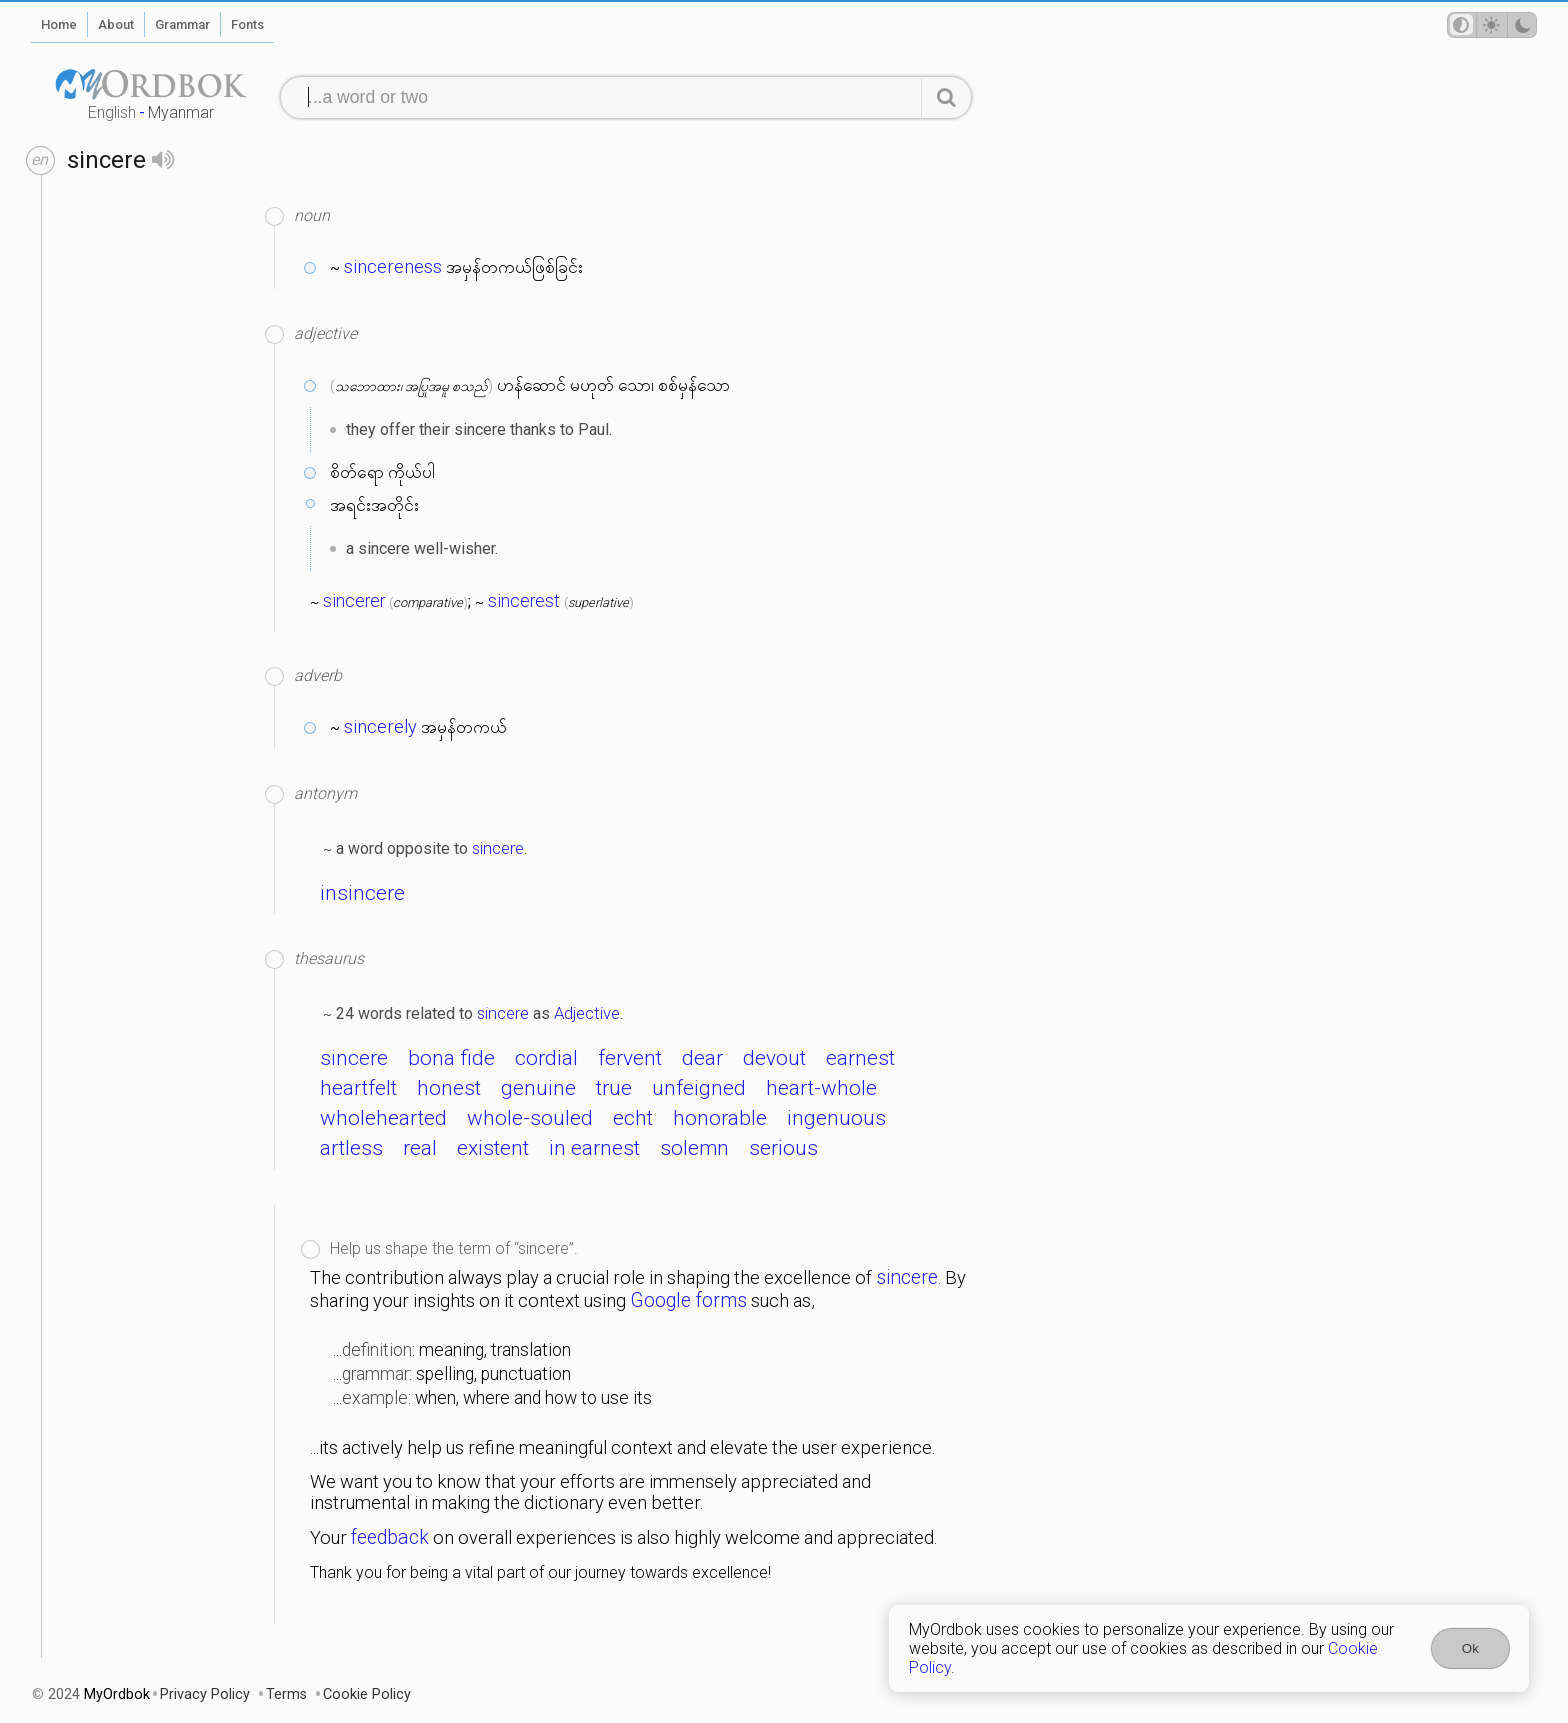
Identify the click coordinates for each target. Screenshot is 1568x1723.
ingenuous (836, 1118)
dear (702, 1058)
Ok (1470, 1648)
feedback (390, 1537)
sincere (498, 848)
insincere (362, 893)
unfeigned (699, 1088)
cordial (546, 1058)
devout (774, 1058)
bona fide (451, 1058)
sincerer (354, 601)
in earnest (594, 1148)
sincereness (393, 267)
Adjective (587, 1013)
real (420, 1148)
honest (449, 1088)
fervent (630, 1058)
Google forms (688, 1300)
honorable (720, 1118)
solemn (694, 1148)
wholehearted (383, 1118)
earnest (860, 1058)
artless (351, 1148)
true (614, 1088)
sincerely (380, 727)
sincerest (524, 601)
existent (493, 1148)
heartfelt (358, 1088)
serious (783, 1148)
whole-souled (530, 1118)
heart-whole (821, 1088)
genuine (538, 1088)
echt (633, 1118)
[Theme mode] (1492, 25)
